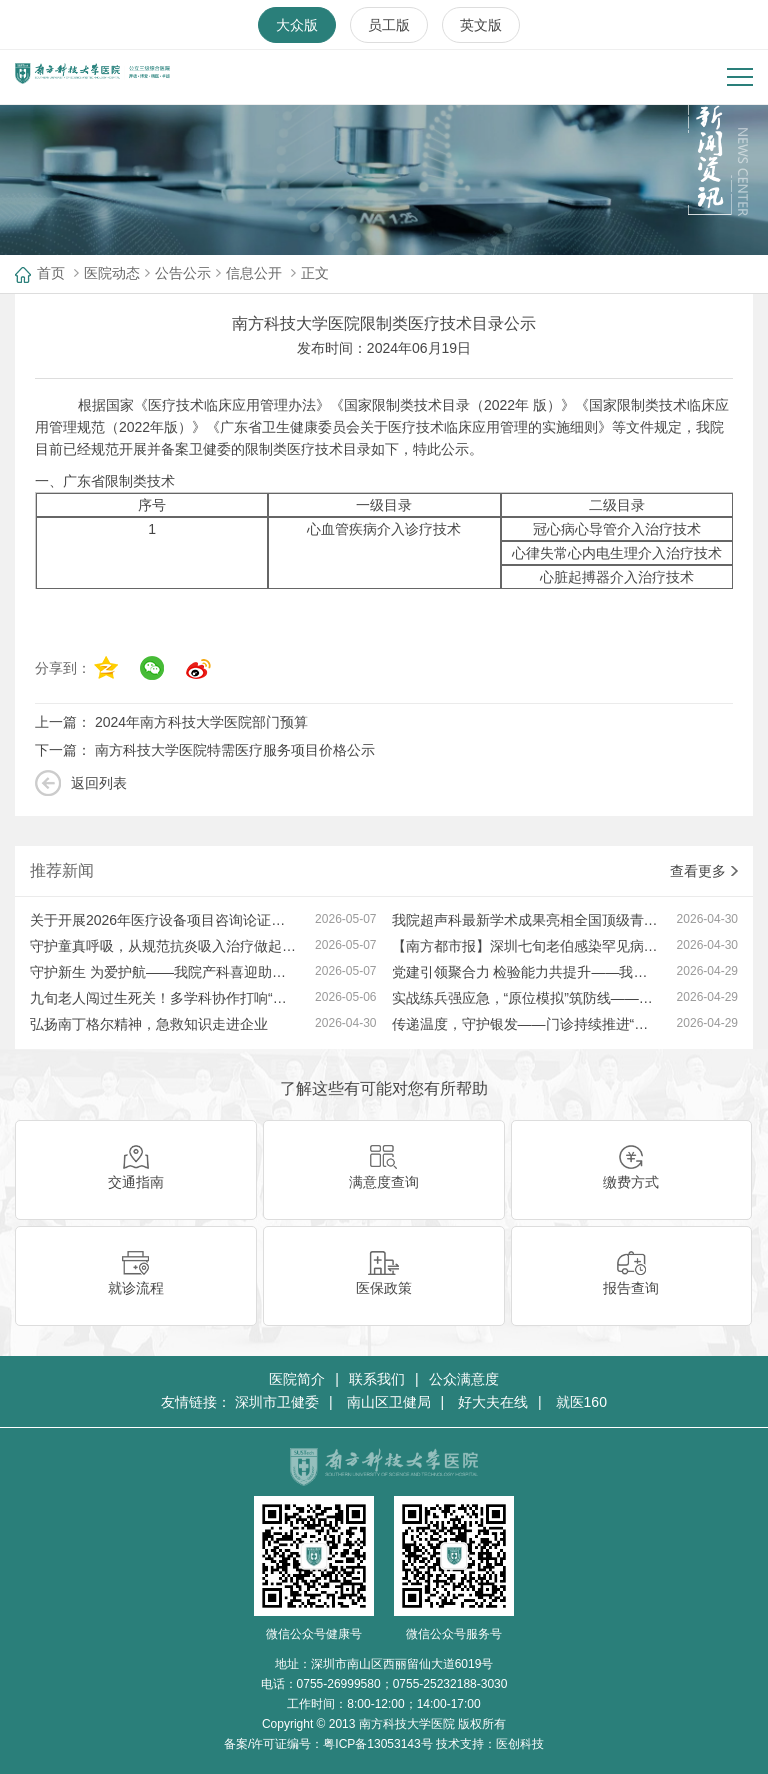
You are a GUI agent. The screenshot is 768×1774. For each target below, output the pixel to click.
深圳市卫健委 (277, 1402)
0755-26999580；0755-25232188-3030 (402, 1684)
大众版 (297, 25)
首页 (51, 273)
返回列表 (99, 783)
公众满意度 (464, 1379)
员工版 (389, 25)
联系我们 (377, 1379)
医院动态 (112, 273)
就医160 (581, 1402)
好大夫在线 (493, 1402)
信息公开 (254, 273)
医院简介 (297, 1379)
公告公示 (183, 273)
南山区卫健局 (389, 1402)
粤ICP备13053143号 (377, 1744)
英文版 (481, 25)
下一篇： (205, 750)
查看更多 (704, 871)
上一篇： (171, 722)
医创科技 (520, 1744)
